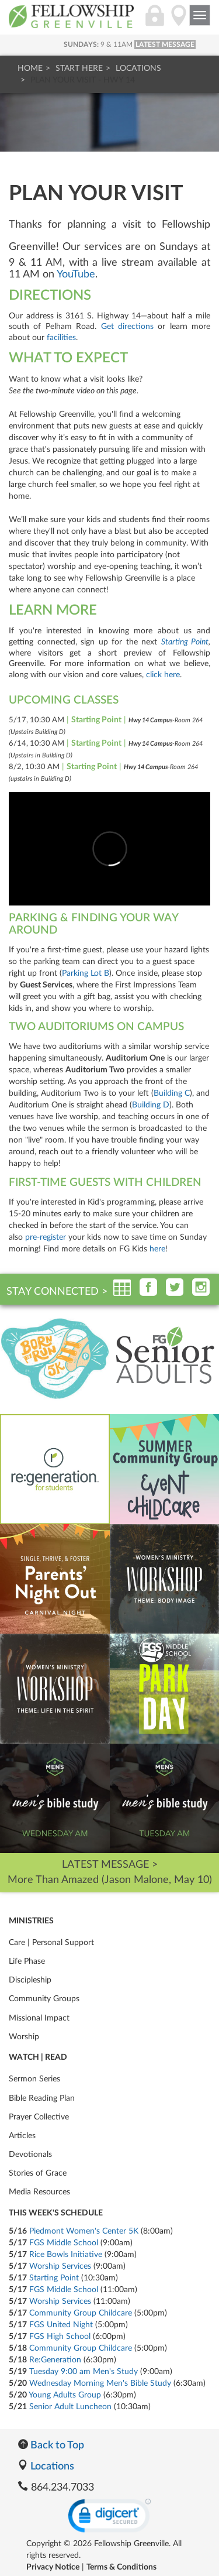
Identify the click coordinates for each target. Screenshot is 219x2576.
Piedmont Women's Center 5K (83, 2231)
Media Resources (39, 2192)
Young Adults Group (65, 2395)
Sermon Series (34, 2079)
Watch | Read (38, 2057)
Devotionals (30, 2154)
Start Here (79, 68)
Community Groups (44, 1999)
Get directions (127, 327)
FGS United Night (61, 2325)
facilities (61, 338)
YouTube (76, 274)
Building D (150, 1105)
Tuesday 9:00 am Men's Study (83, 2372)
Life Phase (27, 1961)
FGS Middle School (63, 2243)
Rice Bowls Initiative (65, 2255)
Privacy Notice (52, 2567)
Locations (138, 68)
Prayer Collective (39, 2117)
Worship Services (60, 2266)
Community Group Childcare (80, 2313)
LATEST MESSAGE (164, 44)
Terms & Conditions (121, 2567)
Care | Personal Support (51, 1943)
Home (30, 68)
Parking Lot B (85, 973)
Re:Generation (55, 2360)
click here (163, 675)
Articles (22, 2136)
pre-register (45, 1237)
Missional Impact (39, 2018)
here (157, 1249)
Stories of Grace (38, 2173)
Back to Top (51, 2445)
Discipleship (30, 1980)
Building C (172, 1093)
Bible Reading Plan (42, 2098)
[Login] (154, 21)
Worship (24, 2037)
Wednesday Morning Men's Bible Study (100, 2383)
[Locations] (178, 21)
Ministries (31, 1921)
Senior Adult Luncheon (70, 2407)
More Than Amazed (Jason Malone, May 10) (110, 1880)
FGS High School (60, 2337)
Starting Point (185, 642)
